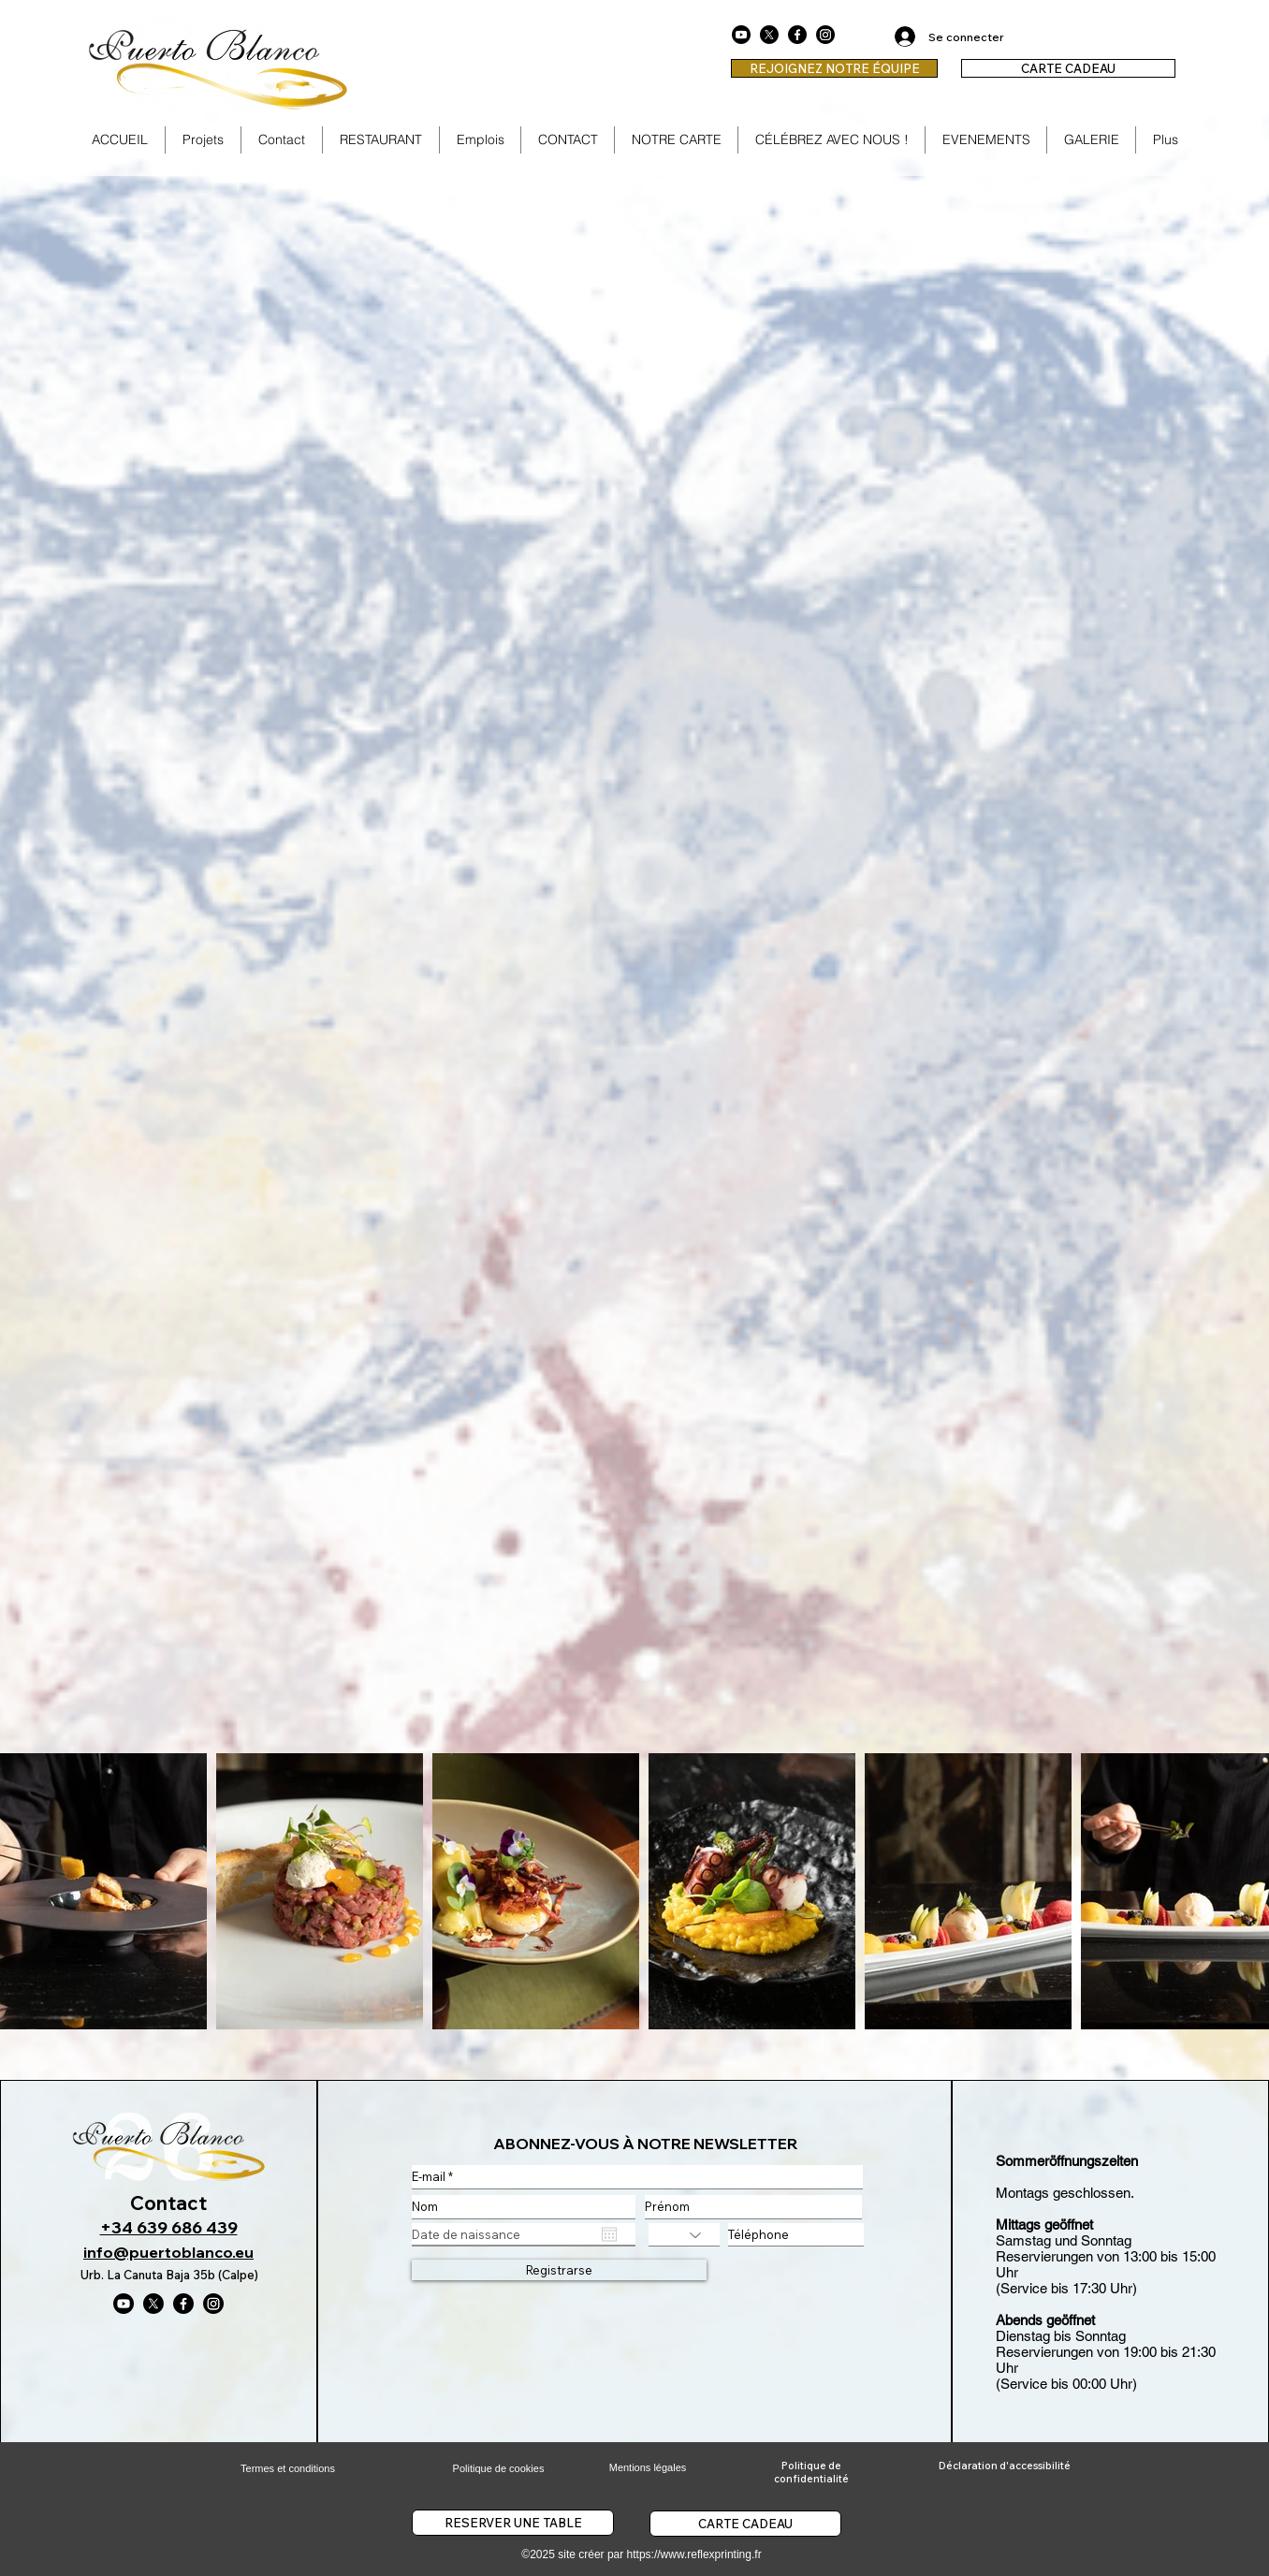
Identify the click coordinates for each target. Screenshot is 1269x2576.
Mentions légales (648, 2467)
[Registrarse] (559, 2270)
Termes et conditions (288, 2468)
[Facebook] (797, 34)
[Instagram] (825, 34)
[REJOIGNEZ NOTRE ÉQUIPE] (834, 68)
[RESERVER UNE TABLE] (513, 2523)
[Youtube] (741, 34)
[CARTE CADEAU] (1068, 68)
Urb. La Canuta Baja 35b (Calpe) (169, 2274)
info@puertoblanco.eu (168, 2252)
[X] (769, 34)
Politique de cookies (499, 2468)
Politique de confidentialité (811, 2472)
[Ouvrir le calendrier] (609, 2234)
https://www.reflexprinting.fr (694, 2554)
